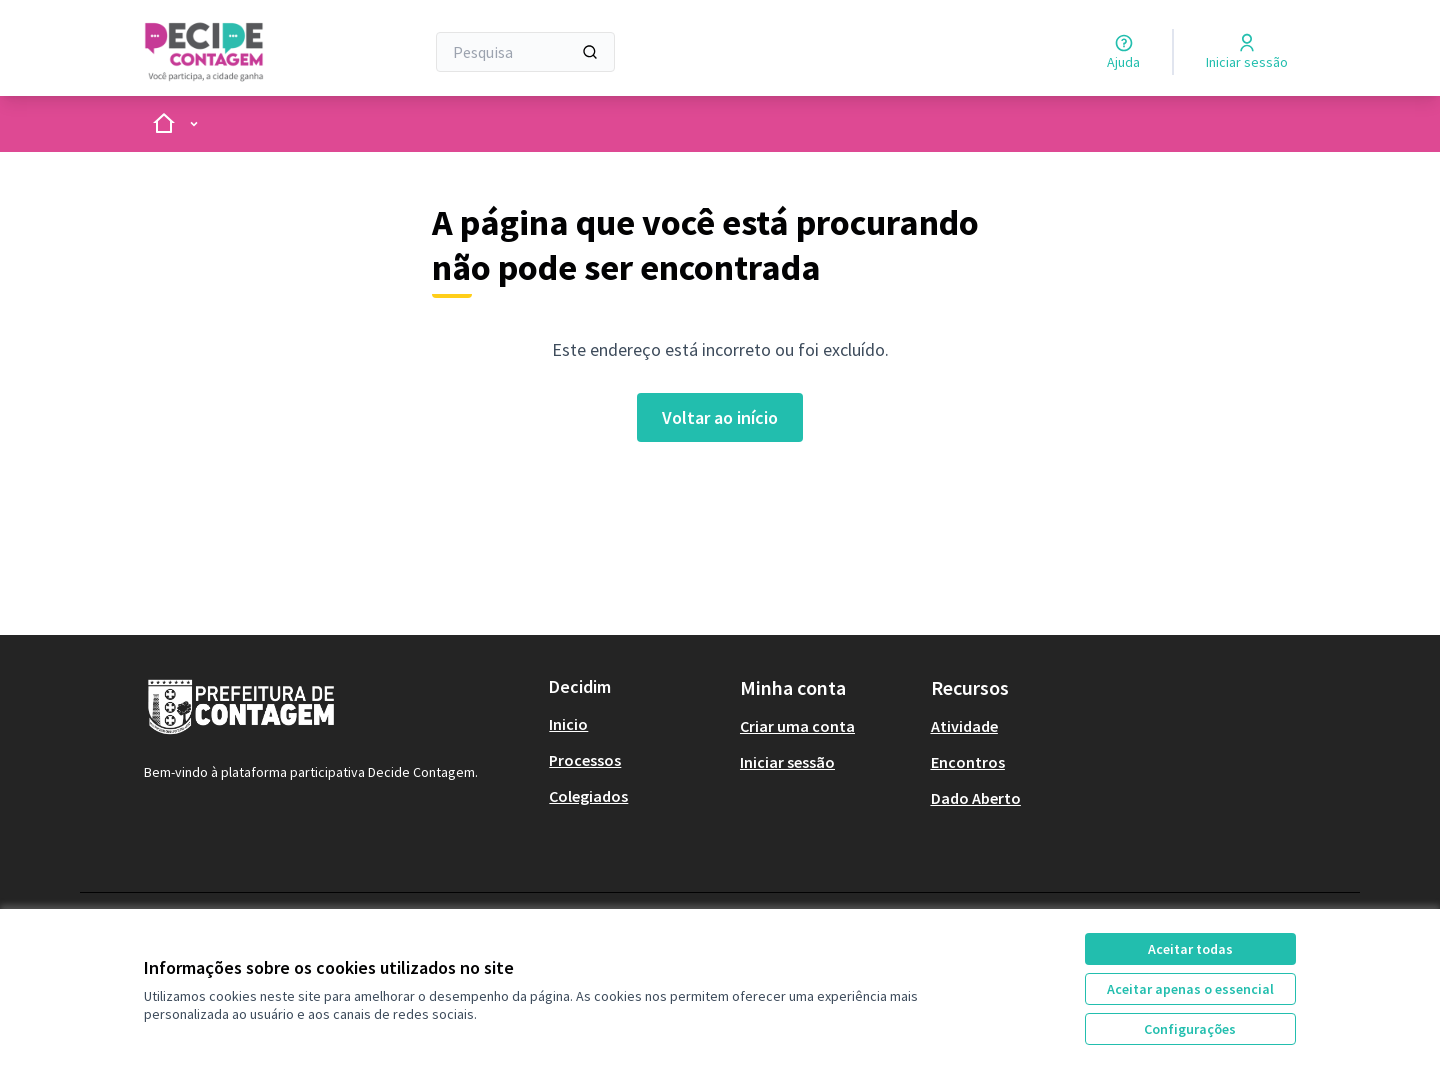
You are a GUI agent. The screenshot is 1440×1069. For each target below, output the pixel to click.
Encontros (968, 762)
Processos (585, 760)
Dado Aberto (976, 798)
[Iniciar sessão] (1247, 52)
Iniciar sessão (787, 762)
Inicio (568, 724)
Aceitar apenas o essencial (1190, 989)
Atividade (964, 726)
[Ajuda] (1123, 52)
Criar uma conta (797, 726)
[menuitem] (636, 724)
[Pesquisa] (525, 52)
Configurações (1190, 1029)
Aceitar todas (1190, 949)
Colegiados (588, 796)
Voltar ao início (720, 417)
